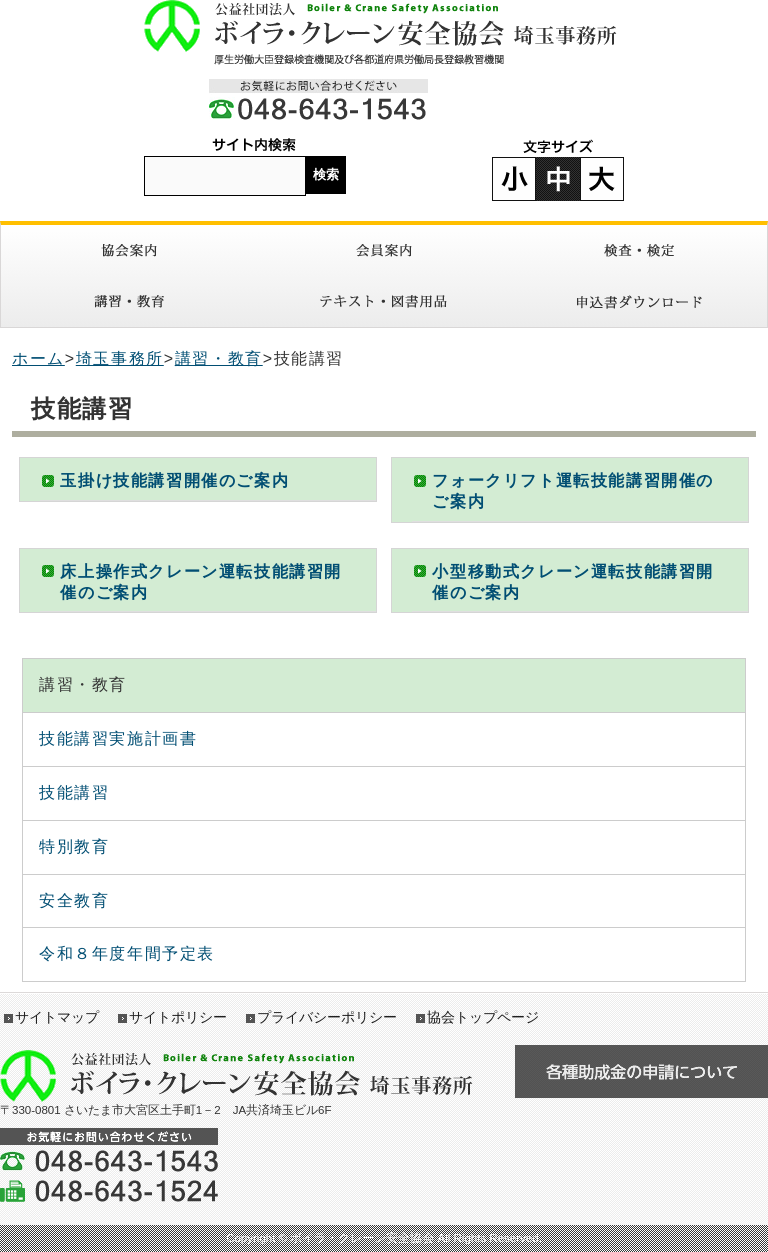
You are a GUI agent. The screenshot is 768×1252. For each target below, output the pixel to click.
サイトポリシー (178, 1017)
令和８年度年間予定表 (127, 953)
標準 (558, 179)
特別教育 (74, 846)
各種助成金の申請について (641, 1071)
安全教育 (74, 900)
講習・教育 (128, 301)
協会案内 (128, 250)
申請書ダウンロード (639, 301)
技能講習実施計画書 (118, 738)
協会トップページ (483, 1017)
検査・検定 (639, 250)
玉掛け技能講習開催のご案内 (174, 480)
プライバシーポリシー (327, 1017)
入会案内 (383, 250)
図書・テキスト (383, 301)
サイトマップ (57, 1017)
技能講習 (74, 792)
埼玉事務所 (120, 358)
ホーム (38, 358)
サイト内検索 (254, 145)
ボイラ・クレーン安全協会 (384, 32)
